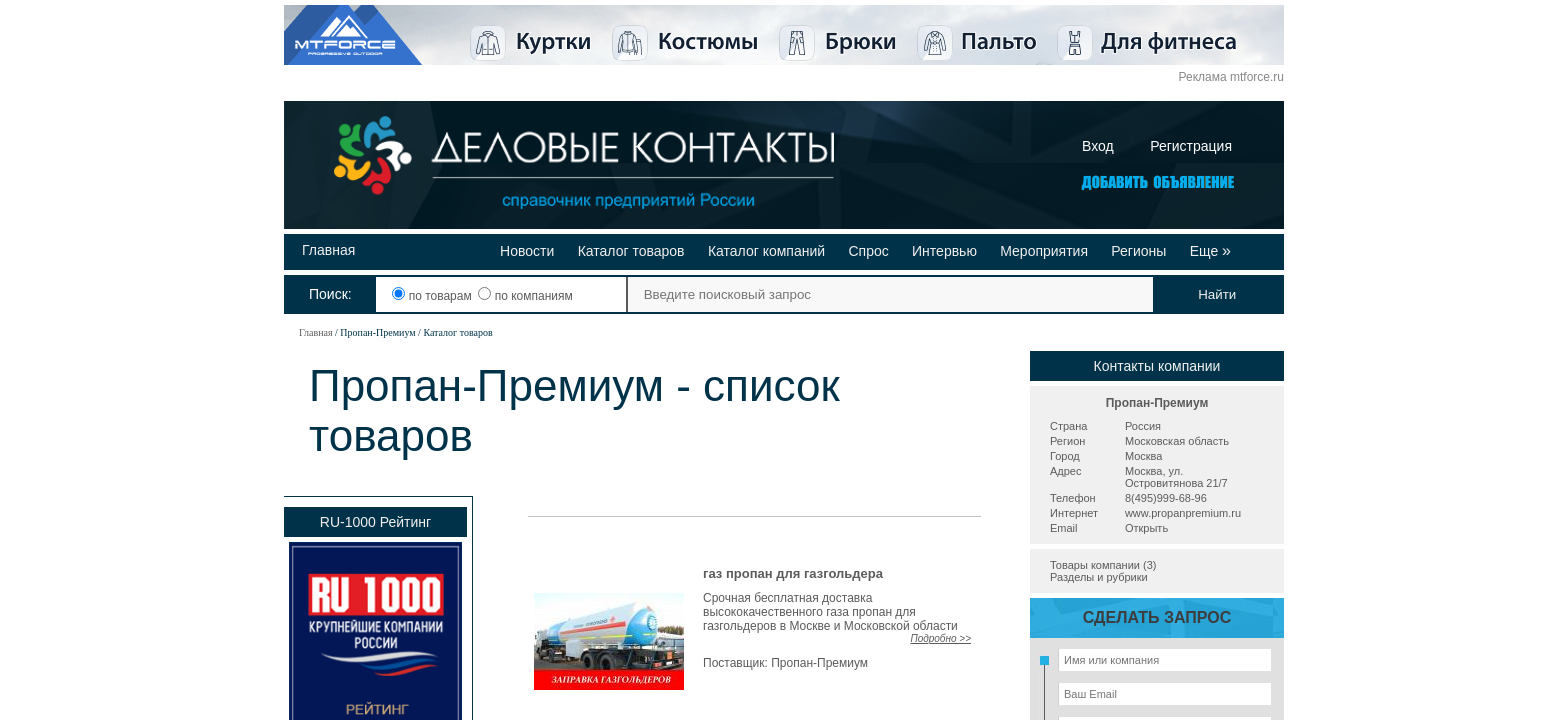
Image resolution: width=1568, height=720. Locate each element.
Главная (328, 250)
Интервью (944, 251)
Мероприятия (1044, 251)
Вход (1098, 146)
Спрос (868, 251)
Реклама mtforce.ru (1231, 77)
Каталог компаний (766, 251)
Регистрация (1191, 146)
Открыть (1146, 528)
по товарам (433, 296)
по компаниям (525, 296)
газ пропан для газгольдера (793, 573)
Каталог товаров (631, 251)
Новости (527, 251)
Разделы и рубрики (1099, 577)
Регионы (1138, 251)
